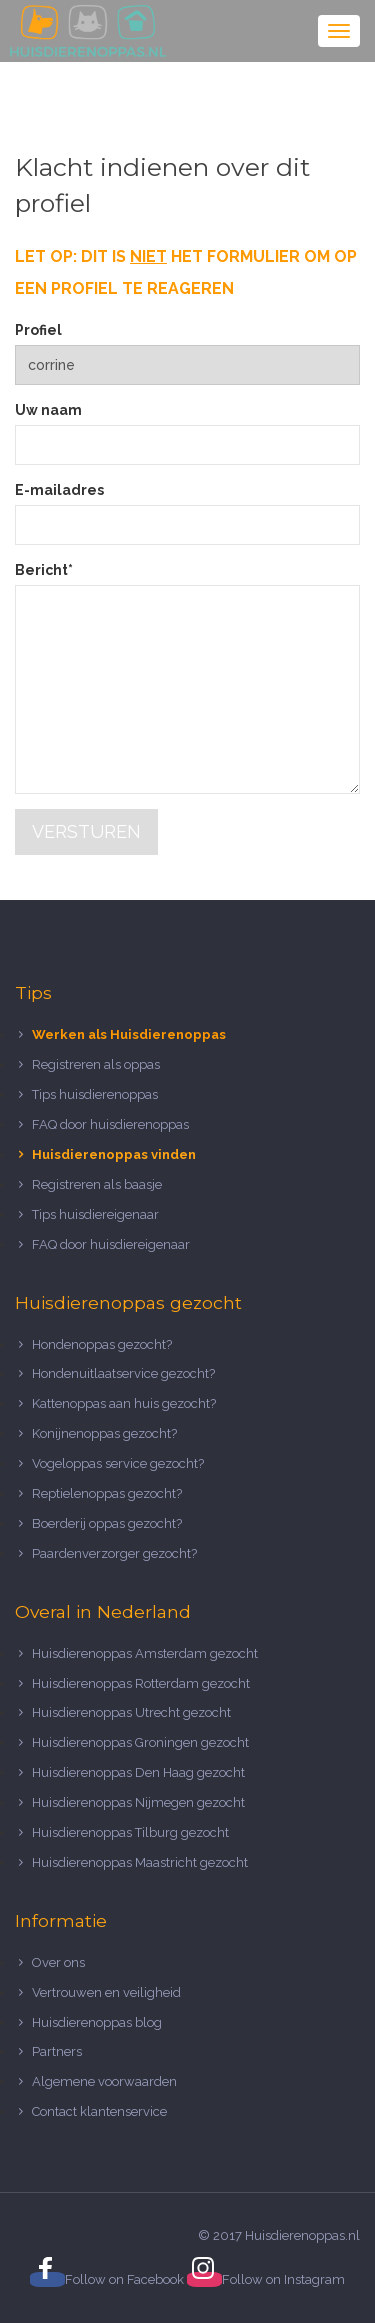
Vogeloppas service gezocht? (118, 1463)
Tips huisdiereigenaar (95, 1214)
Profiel (38, 330)
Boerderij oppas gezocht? (107, 1523)
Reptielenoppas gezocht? (107, 1493)
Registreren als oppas (96, 1064)
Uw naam (48, 410)
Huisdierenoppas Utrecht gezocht (131, 1712)
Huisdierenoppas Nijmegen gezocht (138, 1802)
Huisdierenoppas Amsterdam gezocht (145, 1653)
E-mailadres (59, 490)
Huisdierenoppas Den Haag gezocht (138, 1772)
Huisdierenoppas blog (97, 2022)
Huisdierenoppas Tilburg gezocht (130, 1832)
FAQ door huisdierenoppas (112, 1124)
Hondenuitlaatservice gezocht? (123, 1373)
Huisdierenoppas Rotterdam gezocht (141, 1683)
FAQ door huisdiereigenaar (111, 1244)
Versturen (86, 831)
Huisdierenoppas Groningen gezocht (140, 1742)
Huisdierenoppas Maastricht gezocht (140, 1862)
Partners (57, 2051)
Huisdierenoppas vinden (114, 1154)
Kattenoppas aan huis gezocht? (124, 1403)
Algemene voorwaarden (104, 2081)
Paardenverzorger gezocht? (114, 1553)
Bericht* (44, 570)
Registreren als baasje (97, 1184)
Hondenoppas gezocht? (102, 1344)
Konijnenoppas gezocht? (104, 1433)
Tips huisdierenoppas (95, 1094)
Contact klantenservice (99, 2111)
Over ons (58, 1962)
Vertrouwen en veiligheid (106, 1992)
